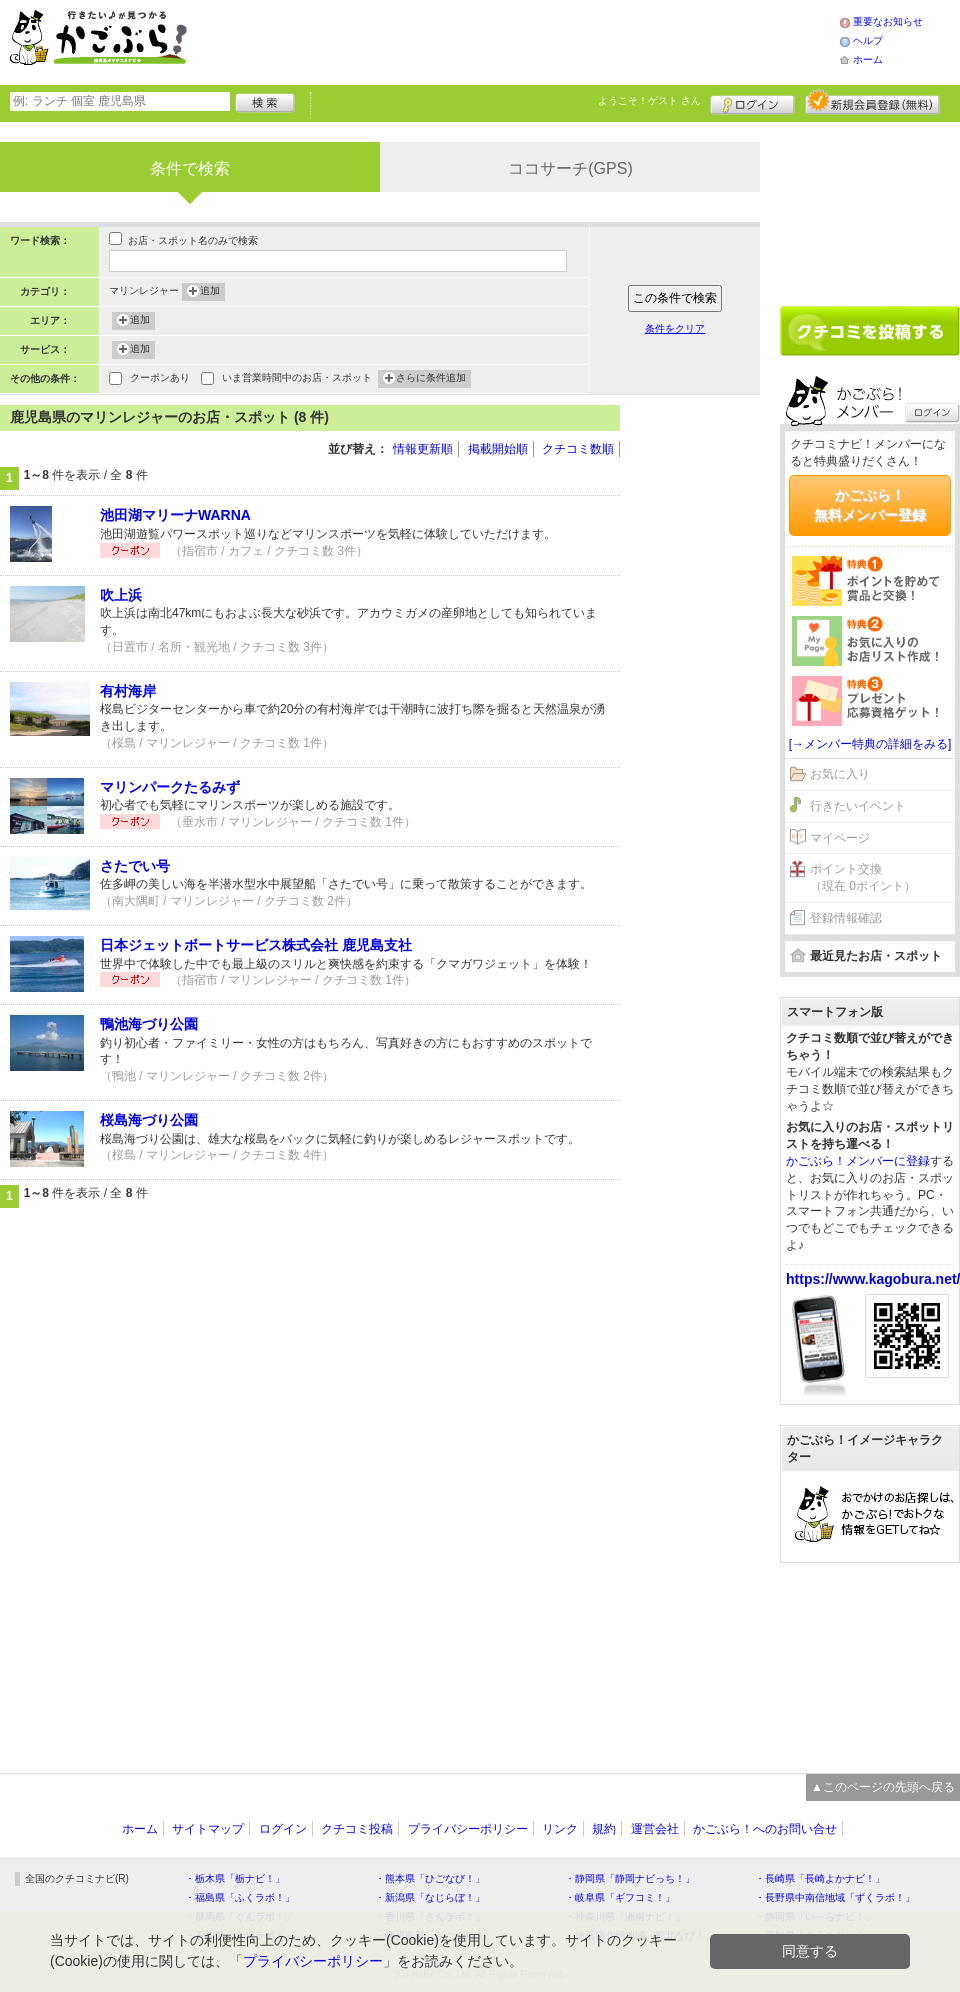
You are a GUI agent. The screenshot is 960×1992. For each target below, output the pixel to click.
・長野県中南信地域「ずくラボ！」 (835, 1897)
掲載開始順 (498, 449)
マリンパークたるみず (170, 787)
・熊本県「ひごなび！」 (430, 1878)
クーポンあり (160, 379)
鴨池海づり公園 (149, 1024)
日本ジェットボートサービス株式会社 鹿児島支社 (256, 945)
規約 (604, 1829)
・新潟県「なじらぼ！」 (430, 1897)
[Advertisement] (700, 465)
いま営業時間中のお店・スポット (297, 379)
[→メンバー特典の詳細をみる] (870, 744)
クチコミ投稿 (357, 1829)
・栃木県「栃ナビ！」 (235, 1878)
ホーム (868, 59)
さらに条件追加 (431, 379)
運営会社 (655, 1829)
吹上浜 (121, 595)
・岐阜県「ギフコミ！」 (620, 1897)
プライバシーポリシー (468, 1829)
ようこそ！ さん (649, 100)
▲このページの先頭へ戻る (883, 1787)
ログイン (752, 102)
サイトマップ (208, 1829)
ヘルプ (868, 40)
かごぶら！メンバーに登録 (858, 1161)
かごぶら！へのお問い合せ (765, 1829)
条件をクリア (675, 328)
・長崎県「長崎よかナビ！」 (820, 1878)
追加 (210, 292)
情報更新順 (423, 449)
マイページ (840, 838)
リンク (560, 1829)
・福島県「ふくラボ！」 (240, 1897)
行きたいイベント (858, 806)
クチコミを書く (870, 331)
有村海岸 (128, 691)
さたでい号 (135, 866)
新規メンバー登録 (872, 102)
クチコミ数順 (578, 449)
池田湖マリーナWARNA (175, 515)
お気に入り (840, 774)
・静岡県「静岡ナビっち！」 (630, 1878)
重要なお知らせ (888, 21)
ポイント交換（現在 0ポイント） (863, 877)
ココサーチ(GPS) (570, 168)
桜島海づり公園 (149, 1120)
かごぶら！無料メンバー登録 (870, 505)
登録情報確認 (846, 918)
